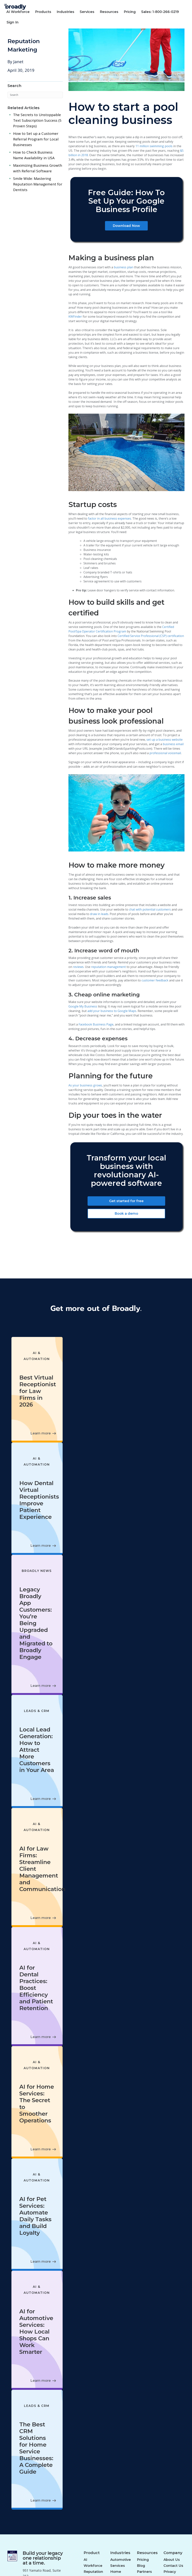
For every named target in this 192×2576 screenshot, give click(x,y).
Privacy (170, 2572)
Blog (141, 2566)
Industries (65, 12)
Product (92, 2553)
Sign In (13, 22)
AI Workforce (18, 12)
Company (173, 2553)
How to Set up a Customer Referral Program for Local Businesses (35, 139)
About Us (172, 2560)
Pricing (130, 12)
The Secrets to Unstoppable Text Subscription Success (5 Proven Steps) (37, 120)
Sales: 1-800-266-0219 (160, 12)
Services (87, 12)
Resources (109, 12)
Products (43, 12)
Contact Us (173, 2566)
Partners (144, 2572)
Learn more (40, 1433)
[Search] (35, 95)
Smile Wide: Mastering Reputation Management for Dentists (37, 184)
